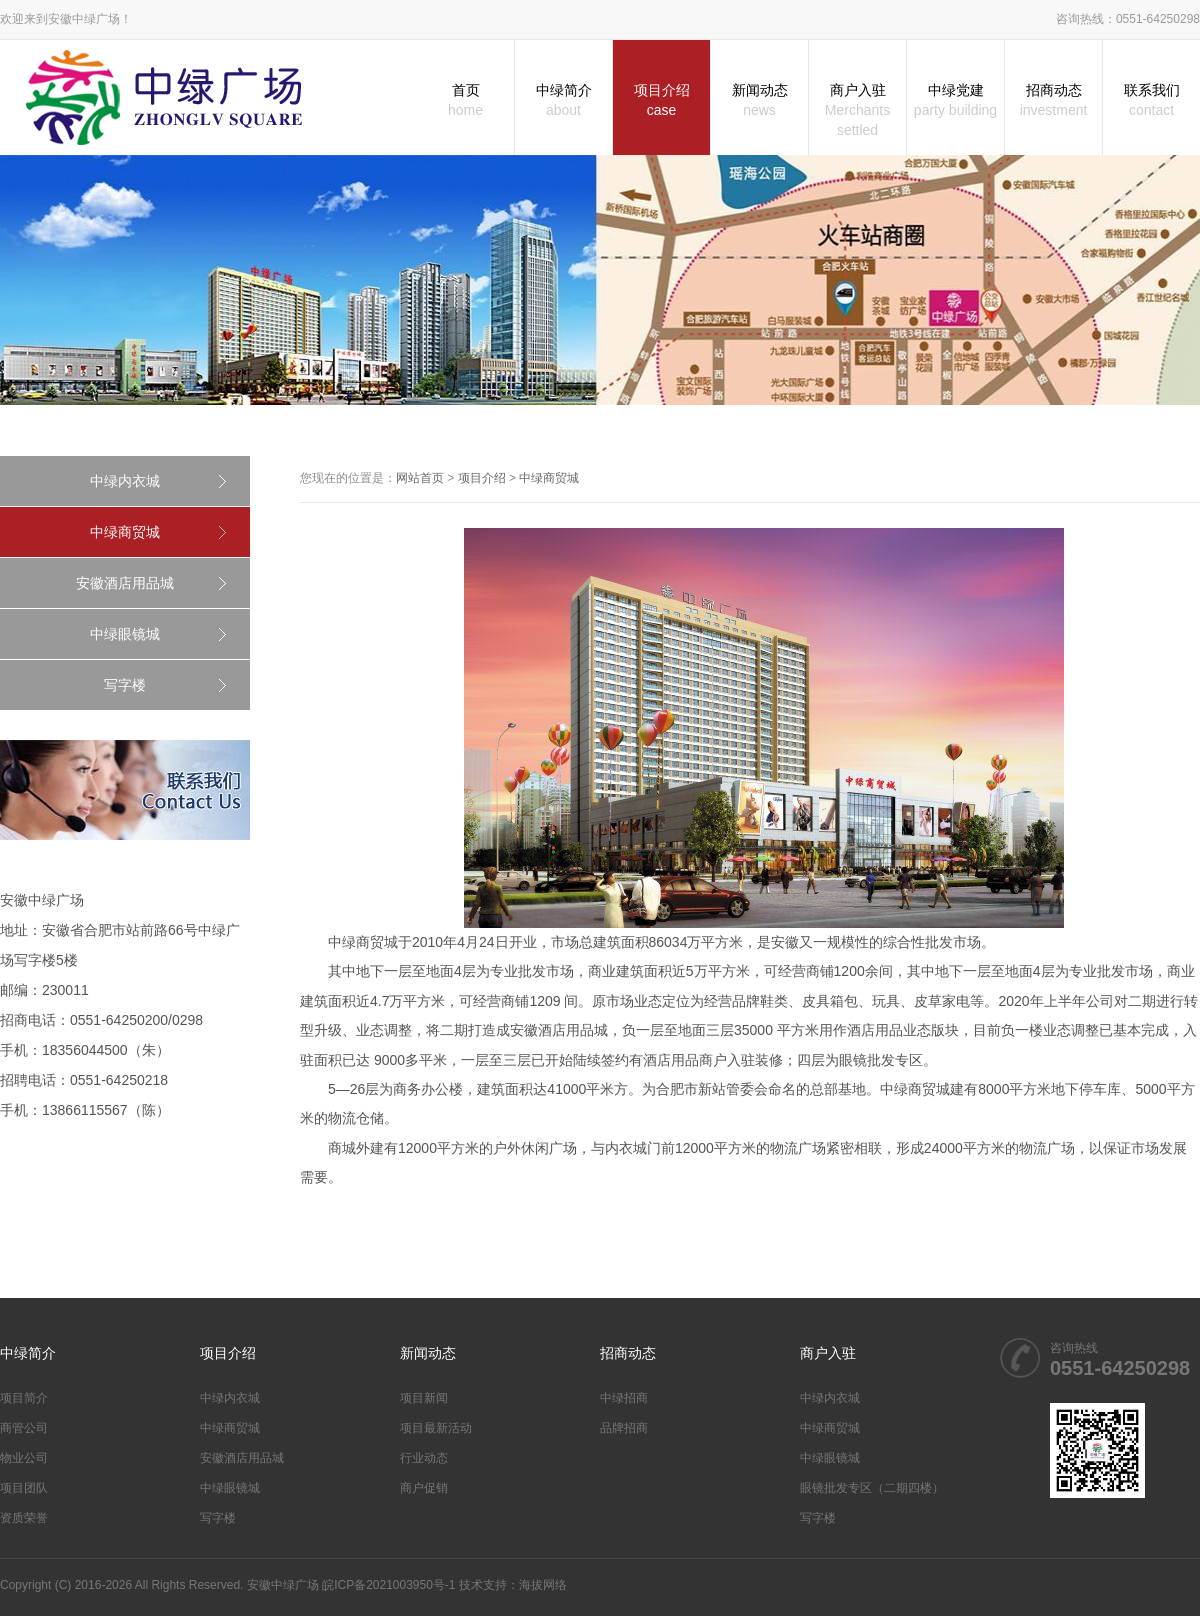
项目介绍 (661, 101)
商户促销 (424, 1488)
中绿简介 (563, 101)
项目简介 (24, 1398)
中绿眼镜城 (125, 634)
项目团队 (24, 1488)
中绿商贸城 (125, 532)
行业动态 (424, 1458)
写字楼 (125, 685)
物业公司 (24, 1458)
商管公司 (24, 1428)
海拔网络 (543, 1585)
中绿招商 (624, 1398)
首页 (465, 101)
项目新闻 (424, 1398)
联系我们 (1151, 101)
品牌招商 (624, 1428)
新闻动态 (759, 101)
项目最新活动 (436, 1428)
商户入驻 (857, 111)
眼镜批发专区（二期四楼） (872, 1488)
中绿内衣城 (125, 481)
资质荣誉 (24, 1518)
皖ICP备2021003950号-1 (388, 1585)
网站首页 (420, 478)
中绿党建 (955, 101)
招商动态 (1053, 101)
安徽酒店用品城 (125, 583)
